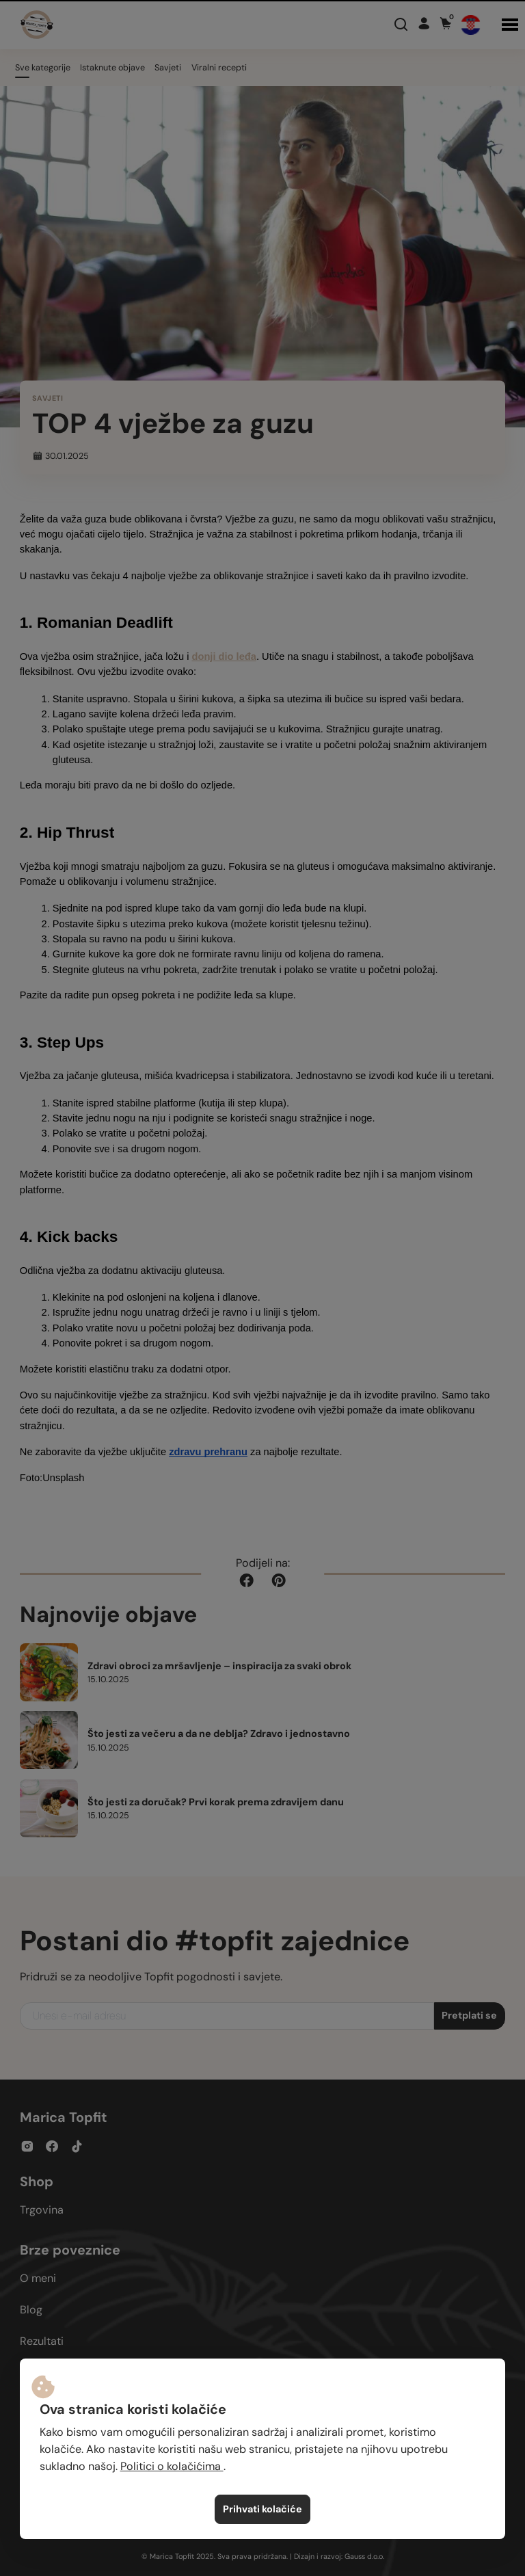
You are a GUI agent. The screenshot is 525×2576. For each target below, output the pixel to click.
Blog (31, 2309)
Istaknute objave (112, 67)
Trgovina (42, 2210)
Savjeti (167, 67)
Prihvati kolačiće (262, 2509)
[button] (510, 24)
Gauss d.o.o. (364, 2556)
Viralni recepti (219, 67)
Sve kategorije (42, 67)
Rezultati (42, 2341)
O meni (38, 2278)
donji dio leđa (224, 656)
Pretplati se (469, 2015)
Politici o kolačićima (172, 2466)
